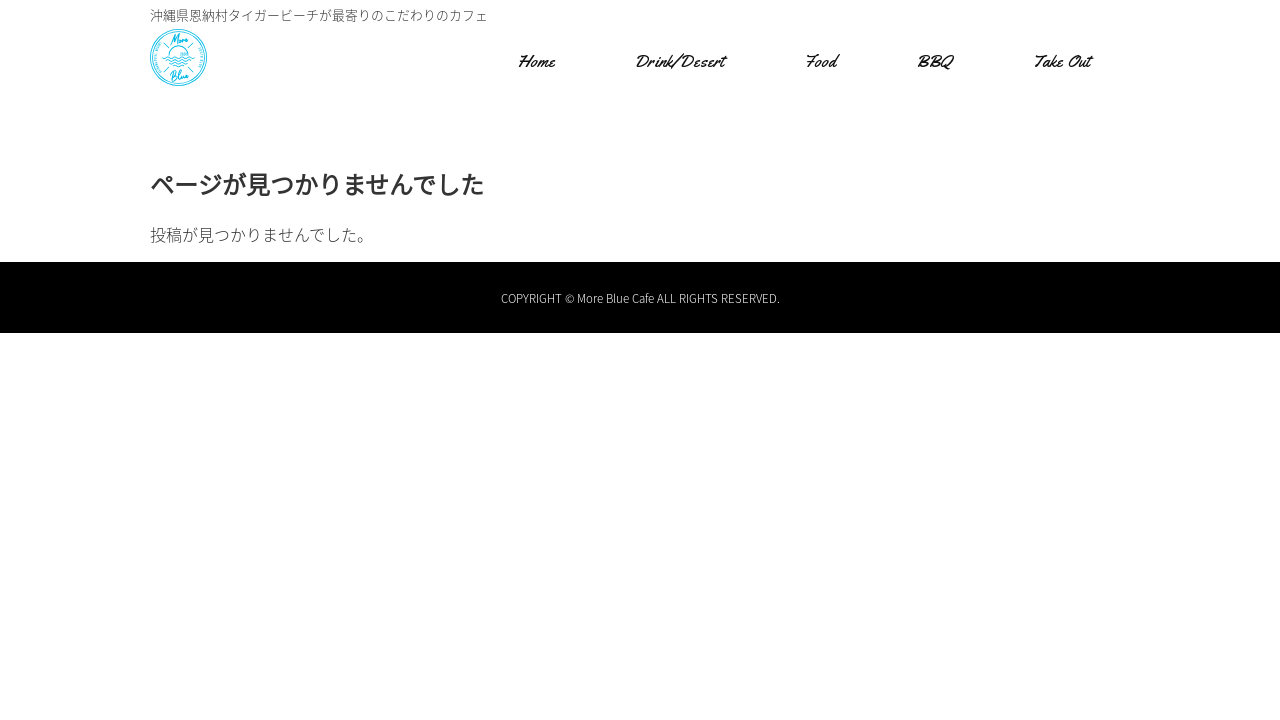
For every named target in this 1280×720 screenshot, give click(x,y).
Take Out (1061, 61)
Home (536, 61)
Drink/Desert (679, 61)
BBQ (934, 61)
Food (820, 61)
